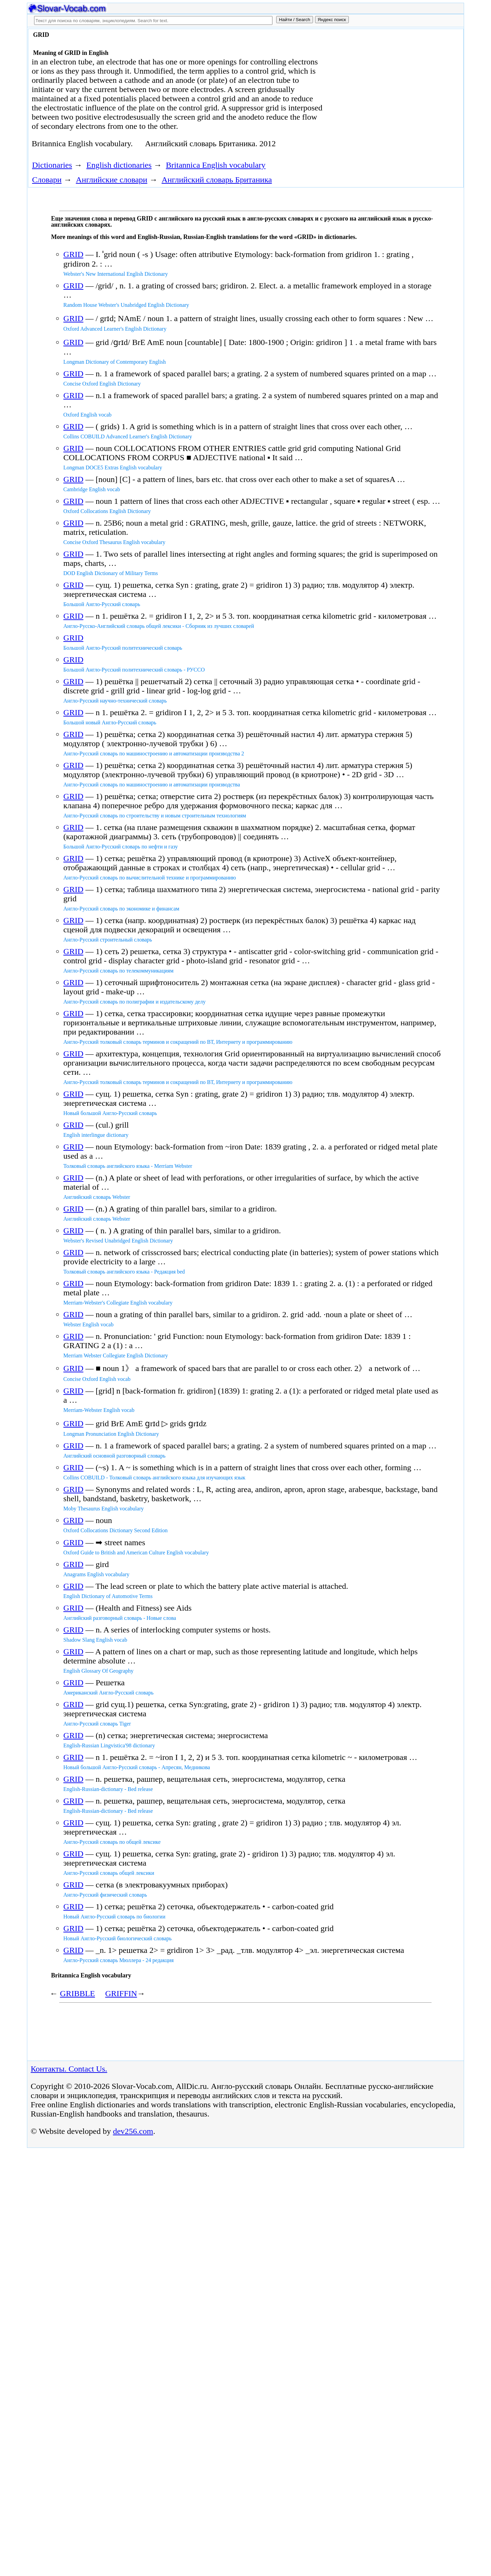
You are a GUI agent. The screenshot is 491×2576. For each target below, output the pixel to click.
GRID (73, 254)
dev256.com (133, 2131)
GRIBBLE (77, 1993)
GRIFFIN (121, 1993)
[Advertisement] (384, 86)
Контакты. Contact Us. (69, 2068)
